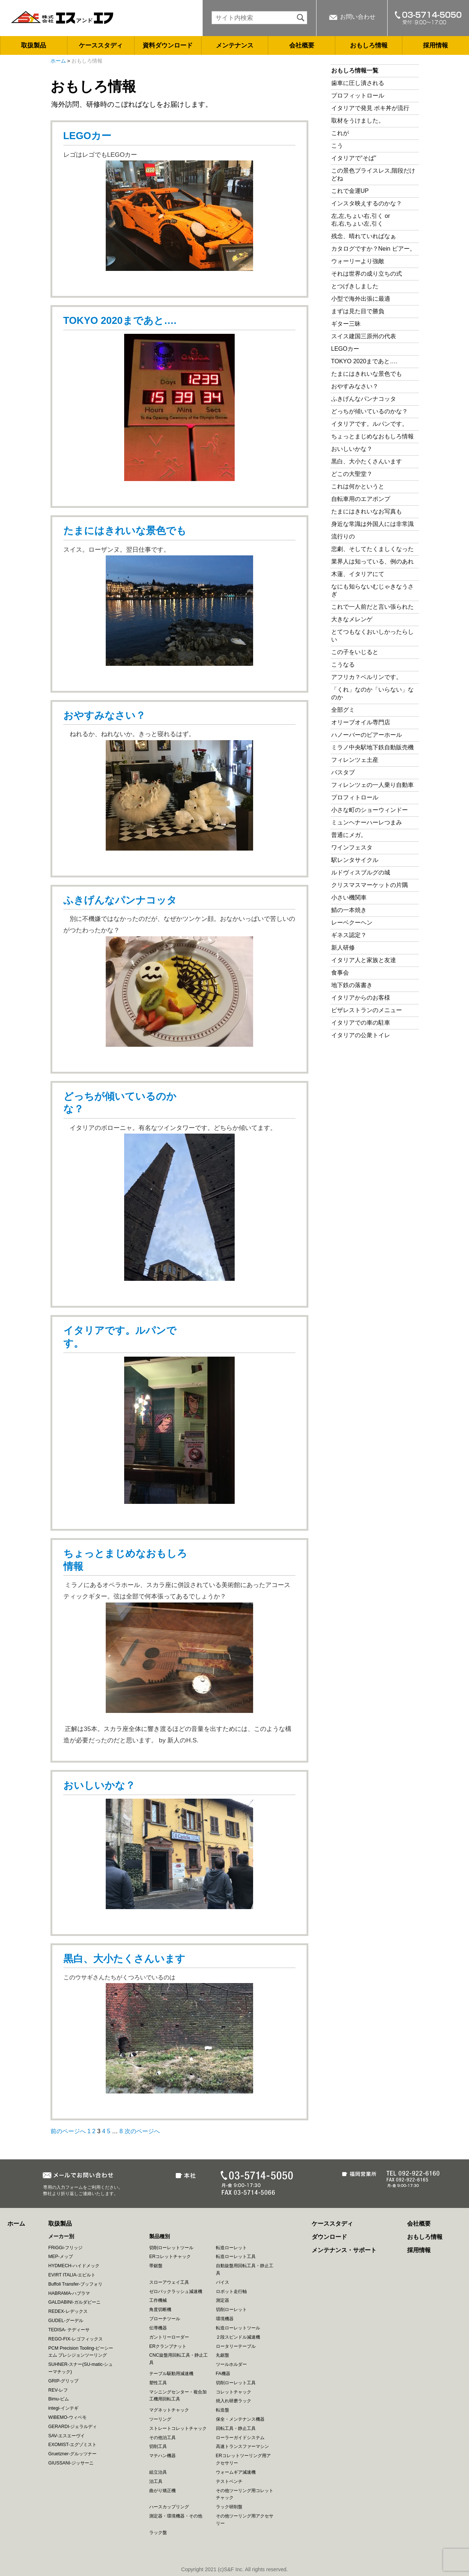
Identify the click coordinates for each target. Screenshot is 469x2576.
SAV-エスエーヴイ (66, 2435)
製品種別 (159, 2236)
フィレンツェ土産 (354, 760)
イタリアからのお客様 (360, 997)
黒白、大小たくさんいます (124, 1958)
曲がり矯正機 (162, 2490)
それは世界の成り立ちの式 (366, 274)
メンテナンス (234, 45)
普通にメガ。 (349, 835)
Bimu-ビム (58, 2399)
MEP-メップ (60, 2256)
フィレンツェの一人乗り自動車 (372, 785)
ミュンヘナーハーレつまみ (366, 822)
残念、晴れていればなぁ (363, 236)
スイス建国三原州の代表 (363, 336)
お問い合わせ (357, 17)
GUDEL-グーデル (65, 2320)
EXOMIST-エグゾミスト (72, 2444)
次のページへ (142, 2131)
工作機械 (158, 2300)
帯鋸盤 (155, 2265)
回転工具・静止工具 (236, 2428)
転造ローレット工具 (236, 2256)
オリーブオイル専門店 (360, 722)
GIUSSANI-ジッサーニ (71, 2463)
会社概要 (301, 45)
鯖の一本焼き (349, 910)
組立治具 (158, 2472)
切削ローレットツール (171, 2247)
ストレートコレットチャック (178, 2428)
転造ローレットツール (238, 2328)
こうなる (343, 664)
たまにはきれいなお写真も (366, 511)
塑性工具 (158, 2382)
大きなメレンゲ (354, 619)
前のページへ (68, 2131)
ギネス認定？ (349, 935)
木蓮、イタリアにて (357, 574)
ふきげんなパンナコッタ (120, 900)
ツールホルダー (231, 2364)
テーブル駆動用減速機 (171, 2373)
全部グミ (343, 710)
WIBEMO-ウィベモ (67, 2417)
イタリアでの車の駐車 (360, 1023)
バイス (222, 2282)
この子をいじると (354, 652)
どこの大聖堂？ (351, 474)
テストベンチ (229, 2481)
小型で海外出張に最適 (360, 299)
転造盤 (222, 2410)
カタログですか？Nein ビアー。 (373, 248)
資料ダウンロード (168, 45)
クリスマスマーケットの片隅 (369, 885)
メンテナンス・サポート (344, 2250)
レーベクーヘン (351, 922)
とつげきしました (354, 286)
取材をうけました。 (357, 120)
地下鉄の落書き (351, 985)
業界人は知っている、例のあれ (372, 561)
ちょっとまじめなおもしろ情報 (372, 436)
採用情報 (435, 45)
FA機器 (223, 2373)
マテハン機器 (162, 2455)
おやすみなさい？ (104, 715)
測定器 (222, 2300)
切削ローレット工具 (236, 2382)
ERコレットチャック (170, 2256)
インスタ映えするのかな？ (366, 203)
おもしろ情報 (369, 45)
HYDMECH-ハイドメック (73, 2265)
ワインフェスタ (351, 847)
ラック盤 (158, 2532)
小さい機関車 (349, 897)
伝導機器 (158, 2328)
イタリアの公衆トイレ (360, 1035)
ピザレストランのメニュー (366, 1010)
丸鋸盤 (222, 2355)
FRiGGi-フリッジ (65, 2247)
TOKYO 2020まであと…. (120, 320)
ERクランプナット (167, 2346)
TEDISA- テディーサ (69, 2329)
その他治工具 (162, 2437)
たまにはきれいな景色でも (124, 530)
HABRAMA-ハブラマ (69, 2293)
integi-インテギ (63, 2408)
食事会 (340, 972)
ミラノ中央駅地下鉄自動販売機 (372, 747)
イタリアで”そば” (354, 158)
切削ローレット (231, 2309)
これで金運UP (350, 191)
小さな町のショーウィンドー (369, 810)
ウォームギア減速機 (236, 2472)
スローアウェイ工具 (169, 2282)
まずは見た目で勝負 (357, 311)
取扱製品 (33, 45)
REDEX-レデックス (68, 2311)
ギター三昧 (346, 324)
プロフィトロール (354, 797)
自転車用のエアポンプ (360, 499)
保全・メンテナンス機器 (240, 2419)
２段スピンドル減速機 (238, 2337)
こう (337, 145)
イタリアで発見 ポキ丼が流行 (370, 108)
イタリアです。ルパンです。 (369, 424)
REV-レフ (58, 2390)
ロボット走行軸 (231, 2291)
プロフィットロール (357, 95)
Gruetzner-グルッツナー (72, 2453)
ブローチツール (164, 2318)
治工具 (155, 2481)
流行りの (343, 536)
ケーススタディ (101, 45)
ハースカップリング (169, 2506)
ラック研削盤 (229, 2506)
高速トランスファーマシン (242, 2446)
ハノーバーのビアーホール (366, 735)
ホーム (58, 61)
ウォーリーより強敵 (357, 261)
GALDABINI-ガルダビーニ (74, 2302)
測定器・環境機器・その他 (175, 2516)
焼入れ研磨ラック (233, 2400)
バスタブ (343, 772)
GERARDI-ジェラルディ (72, 2426)
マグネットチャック (169, 2410)
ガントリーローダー (169, 2337)
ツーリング (160, 2419)
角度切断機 (160, 2309)
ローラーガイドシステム (240, 2437)
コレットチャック (233, 2392)
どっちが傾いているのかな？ (369, 411)
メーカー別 (61, 2236)
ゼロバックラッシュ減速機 (175, 2291)
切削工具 (158, 2446)
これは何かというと (357, 486)
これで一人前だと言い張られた (372, 607)
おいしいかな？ (99, 1785)
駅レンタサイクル (354, 860)
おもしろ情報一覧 (354, 70)
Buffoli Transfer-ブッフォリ (75, 2284)
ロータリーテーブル (236, 2346)
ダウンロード (329, 2237)
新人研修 (343, 947)
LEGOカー (87, 135)
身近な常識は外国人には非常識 (372, 524)
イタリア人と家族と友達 (363, 960)
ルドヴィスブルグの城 (360, 872)
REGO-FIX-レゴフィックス (75, 2339)
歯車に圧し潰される (357, 83)
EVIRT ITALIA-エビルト (71, 2275)
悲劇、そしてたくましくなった (372, 549)
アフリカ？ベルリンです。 (366, 677)
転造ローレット (231, 2247)
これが (340, 133)
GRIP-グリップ (63, 2381)
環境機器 (225, 2318)
